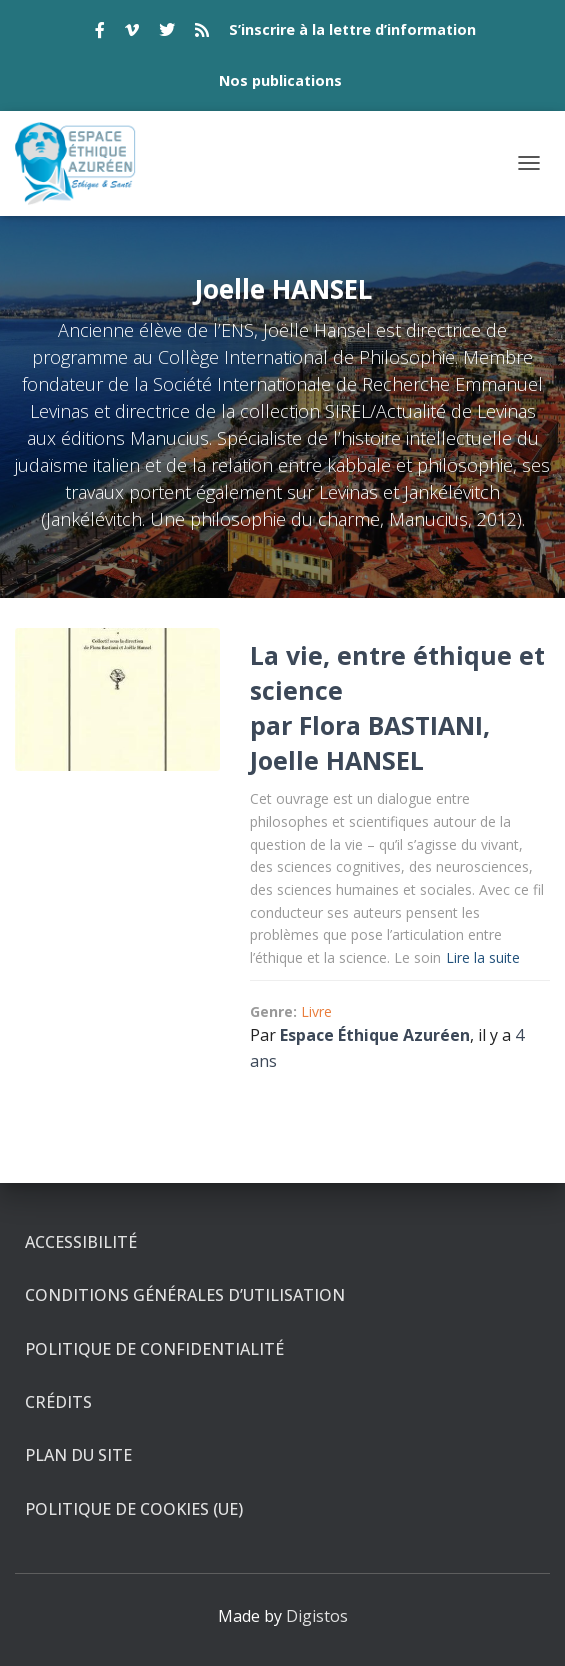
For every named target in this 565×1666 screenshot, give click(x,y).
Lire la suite (483, 957)
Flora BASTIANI (391, 725)
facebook (100, 33)
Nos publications (280, 80)
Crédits (58, 1402)
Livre (316, 1011)
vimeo (132, 33)
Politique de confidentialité (154, 1349)
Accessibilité (81, 1242)
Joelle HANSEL (337, 760)
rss (202, 33)
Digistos (317, 1616)
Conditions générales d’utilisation (185, 1295)
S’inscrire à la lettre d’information (352, 29)
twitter (167, 33)
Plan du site (78, 1455)
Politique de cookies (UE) (134, 1509)
